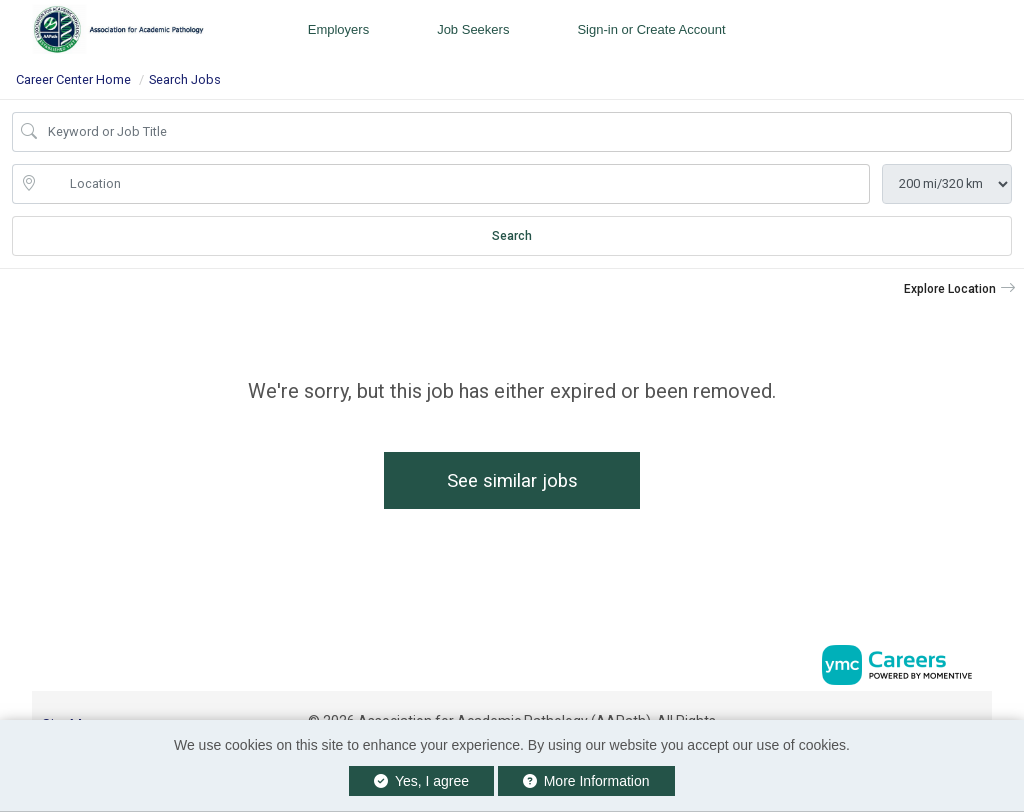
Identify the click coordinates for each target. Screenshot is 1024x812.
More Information (586, 781)
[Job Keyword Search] (526, 132)
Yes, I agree (421, 781)
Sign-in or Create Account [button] (651, 29)
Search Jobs (185, 79)
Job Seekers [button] (473, 29)
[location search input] (455, 184)
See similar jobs (512, 480)
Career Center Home (73, 79)
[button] (960, 289)
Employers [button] (338, 29)
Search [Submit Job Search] (512, 236)
